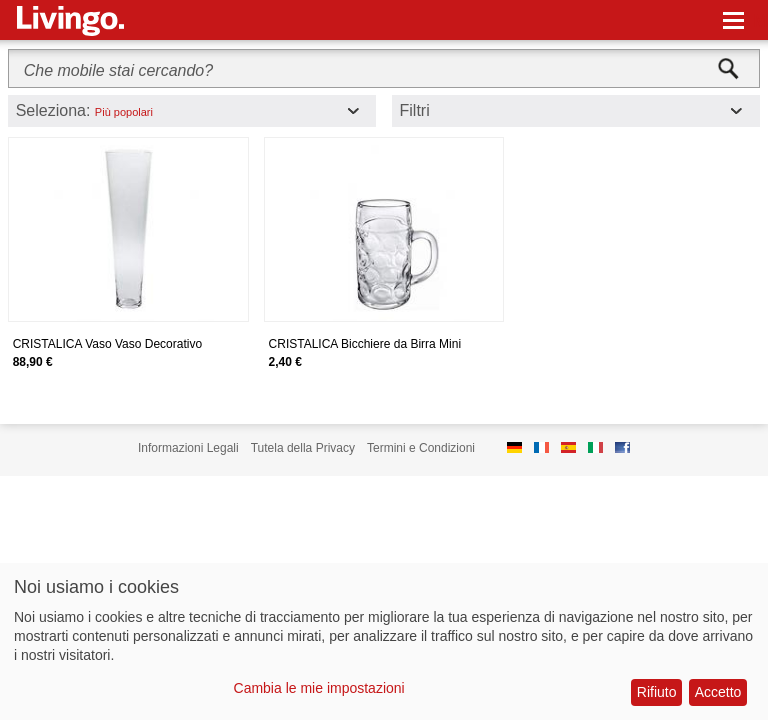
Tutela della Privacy (303, 448)
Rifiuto (657, 692)
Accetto (718, 692)
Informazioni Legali (188, 448)
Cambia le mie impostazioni (319, 688)
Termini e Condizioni (421, 448)
